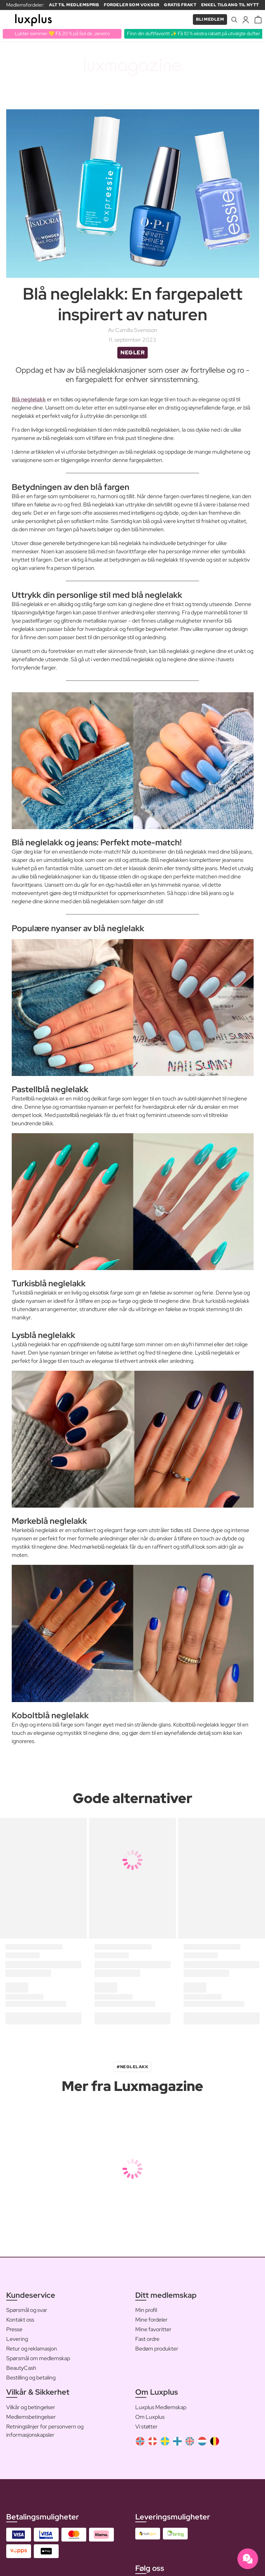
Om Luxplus (150, 2417)
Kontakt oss (20, 2319)
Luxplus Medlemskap (160, 2407)
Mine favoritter (153, 2329)
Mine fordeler (151, 2319)
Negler (132, 352)
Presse (14, 2329)
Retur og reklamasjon (31, 2348)
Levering (17, 2339)
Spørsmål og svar (26, 2310)
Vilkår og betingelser (30, 2407)
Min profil (146, 2310)
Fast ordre (147, 2339)
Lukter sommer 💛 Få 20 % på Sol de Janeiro (62, 33)
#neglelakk (132, 2067)
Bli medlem (210, 19)
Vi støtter (146, 2426)
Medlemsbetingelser (31, 2417)
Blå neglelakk (29, 399)
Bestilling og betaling (31, 2377)
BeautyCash (21, 2368)
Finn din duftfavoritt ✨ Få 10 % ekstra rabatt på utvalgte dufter (193, 33)
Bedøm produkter (156, 2348)
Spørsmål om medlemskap (38, 2358)
